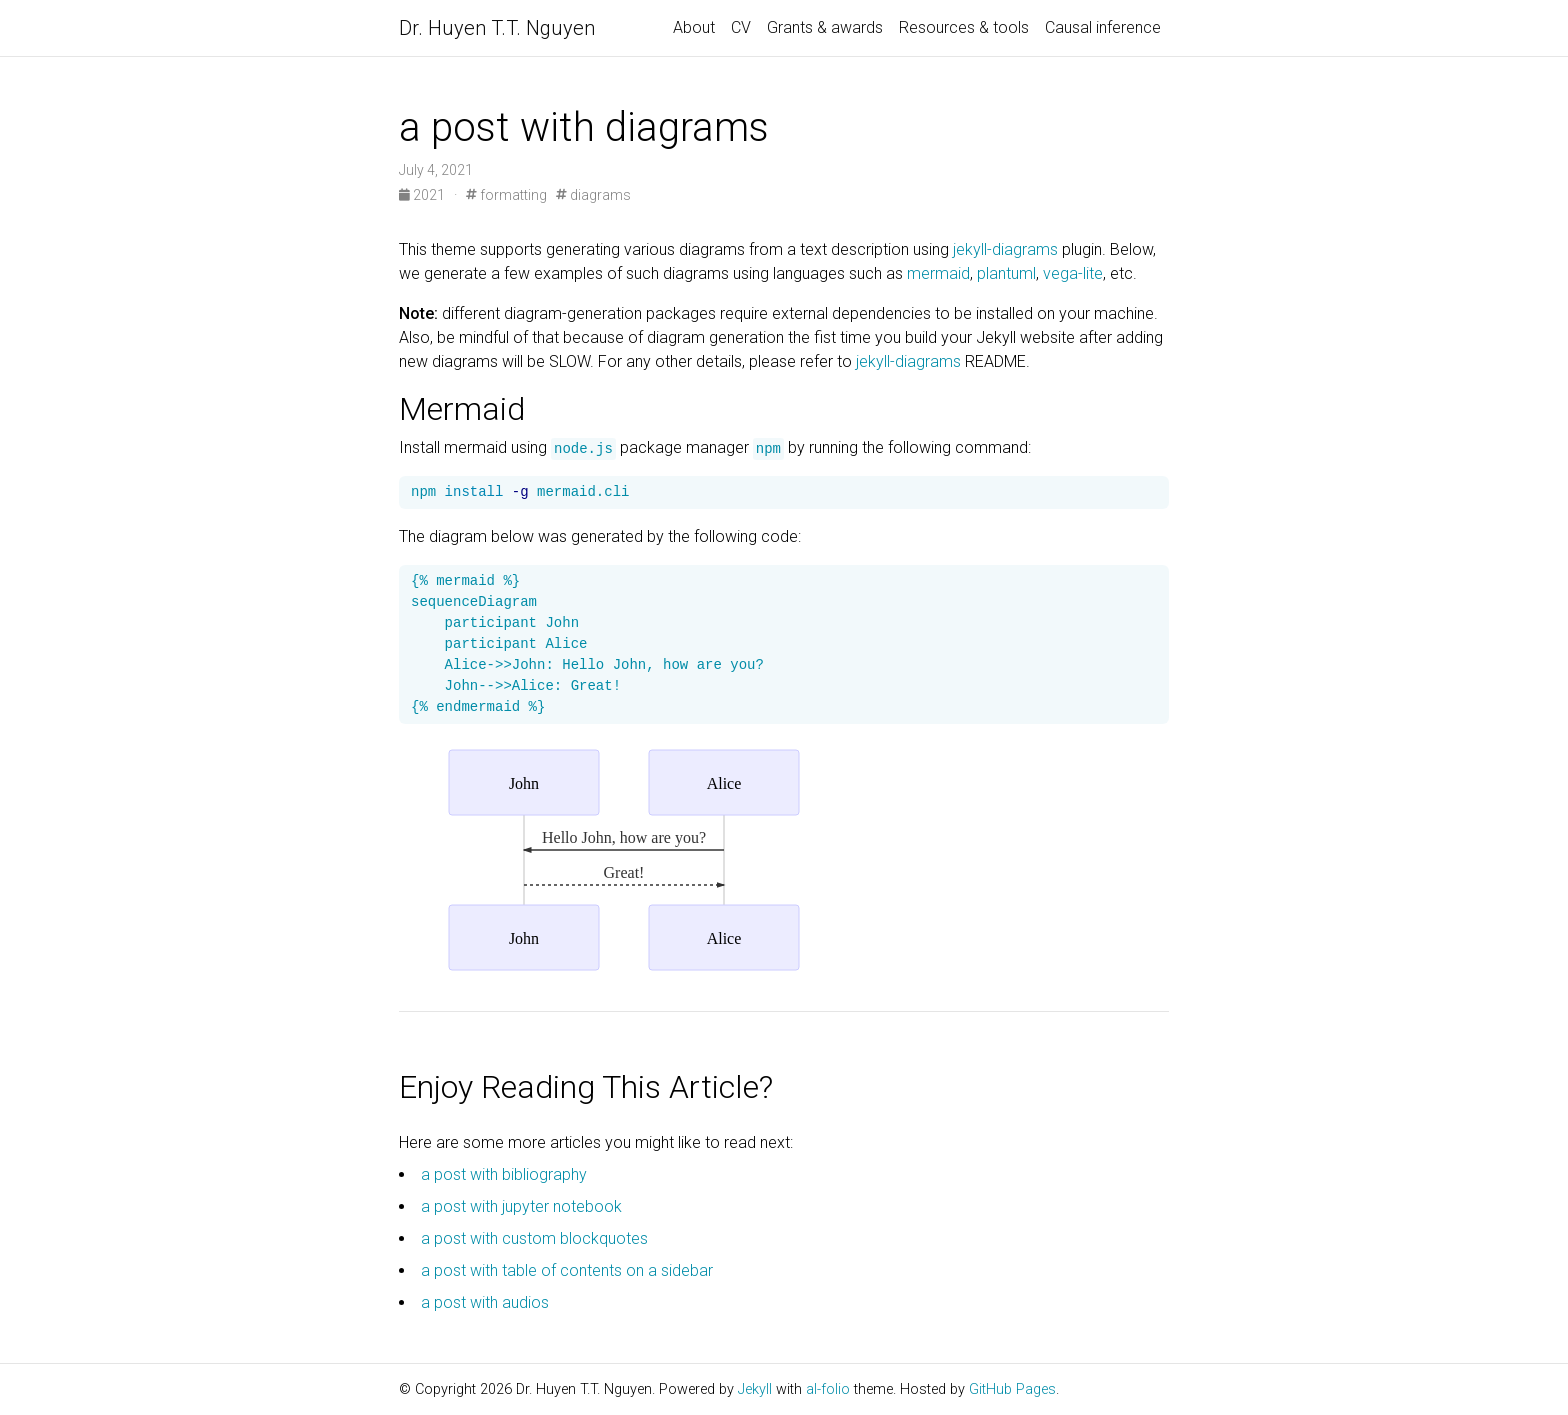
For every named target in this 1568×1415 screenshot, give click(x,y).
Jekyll (755, 1389)
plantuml (1006, 273)
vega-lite (1073, 273)
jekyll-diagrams (1005, 249)
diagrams (593, 195)
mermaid (938, 273)
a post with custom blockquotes (534, 1238)
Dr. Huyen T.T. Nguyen (497, 28)
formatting (506, 195)
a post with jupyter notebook (521, 1206)
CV (741, 27)
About (694, 27)
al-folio (828, 1389)
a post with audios (485, 1302)
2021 (423, 195)
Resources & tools (964, 27)
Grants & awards (825, 27)
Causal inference (1103, 27)
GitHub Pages (1012, 1389)
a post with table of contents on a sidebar (567, 1270)
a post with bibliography (504, 1174)
